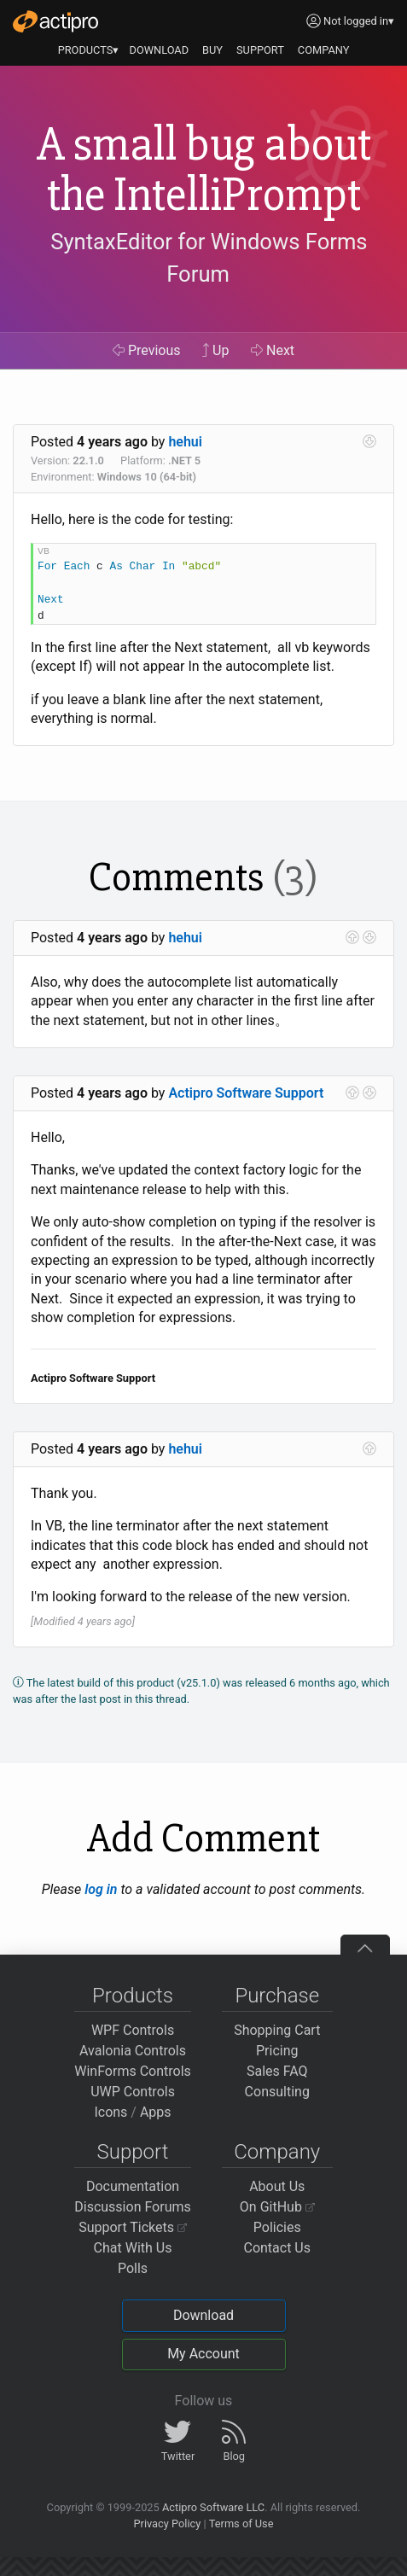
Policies (277, 2227)
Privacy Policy (167, 2523)
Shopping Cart (277, 2030)
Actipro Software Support (245, 1093)
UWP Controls (132, 2092)
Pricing (277, 2051)
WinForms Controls (132, 2071)
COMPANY (324, 50)
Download (203, 2315)
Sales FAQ (277, 2071)
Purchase (277, 1996)
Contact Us (277, 2248)
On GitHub (277, 2207)
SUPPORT (260, 50)
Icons (110, 2112)
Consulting (277, 2092)
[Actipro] (55, 21)
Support (133, 2152)
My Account (203, 2354)
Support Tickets (132, 2227)
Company (277, 2152)
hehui (185, 442)
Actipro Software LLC (213, 2507)
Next (272, 350)
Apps (156, 2112)
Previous (147, 350)
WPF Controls (132, 2030)
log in (100, 1889)
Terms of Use (241, 2523)
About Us (277, 2186)
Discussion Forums (132, 2207)
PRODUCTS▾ (88, 50)
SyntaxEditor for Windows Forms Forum (208, 258)
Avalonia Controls (132, 2051)
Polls (133, 2268)
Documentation (132, 2186)
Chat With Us (133, 2248)
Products (132, 1996)
